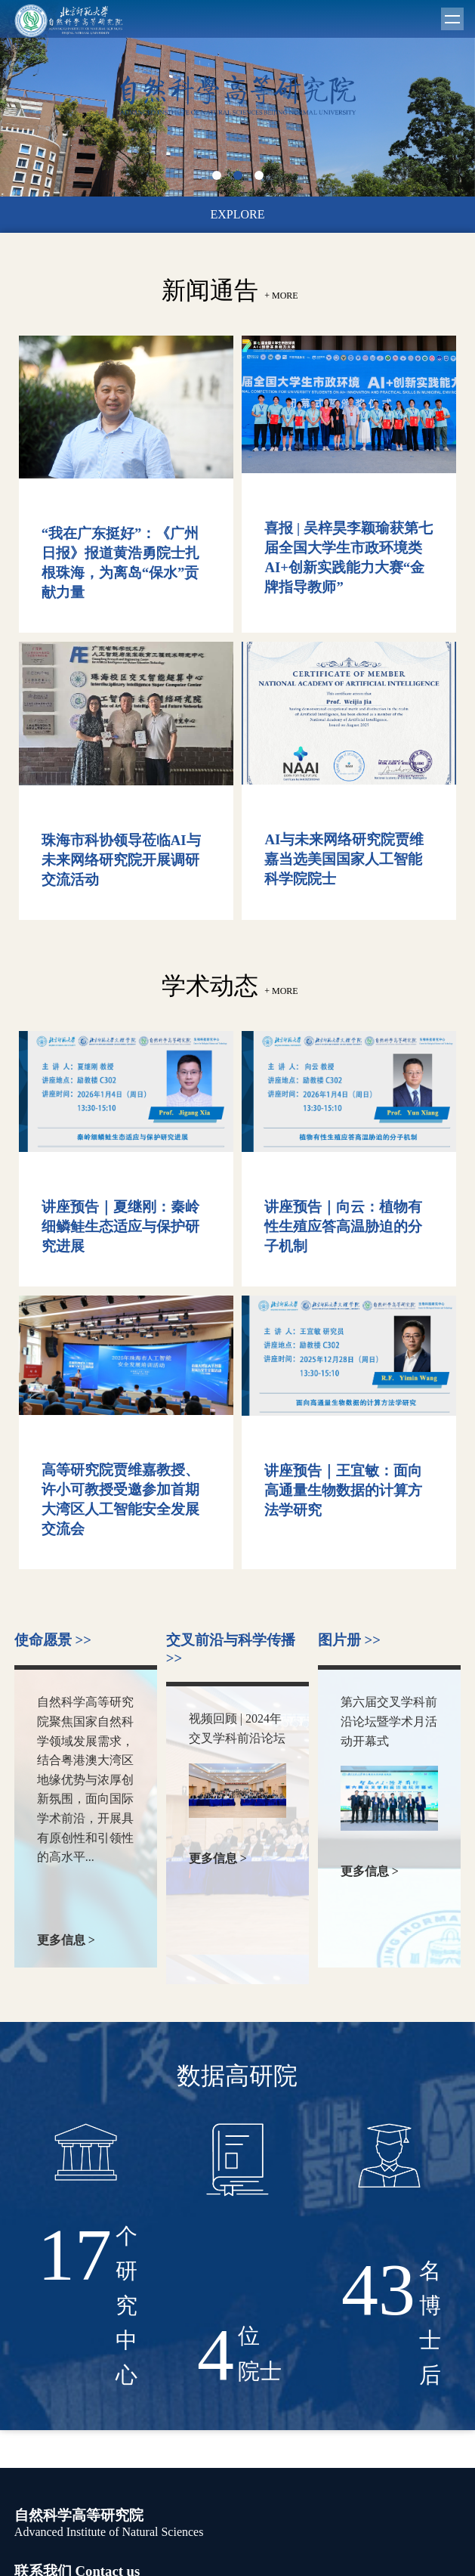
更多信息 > (77, 1941)
